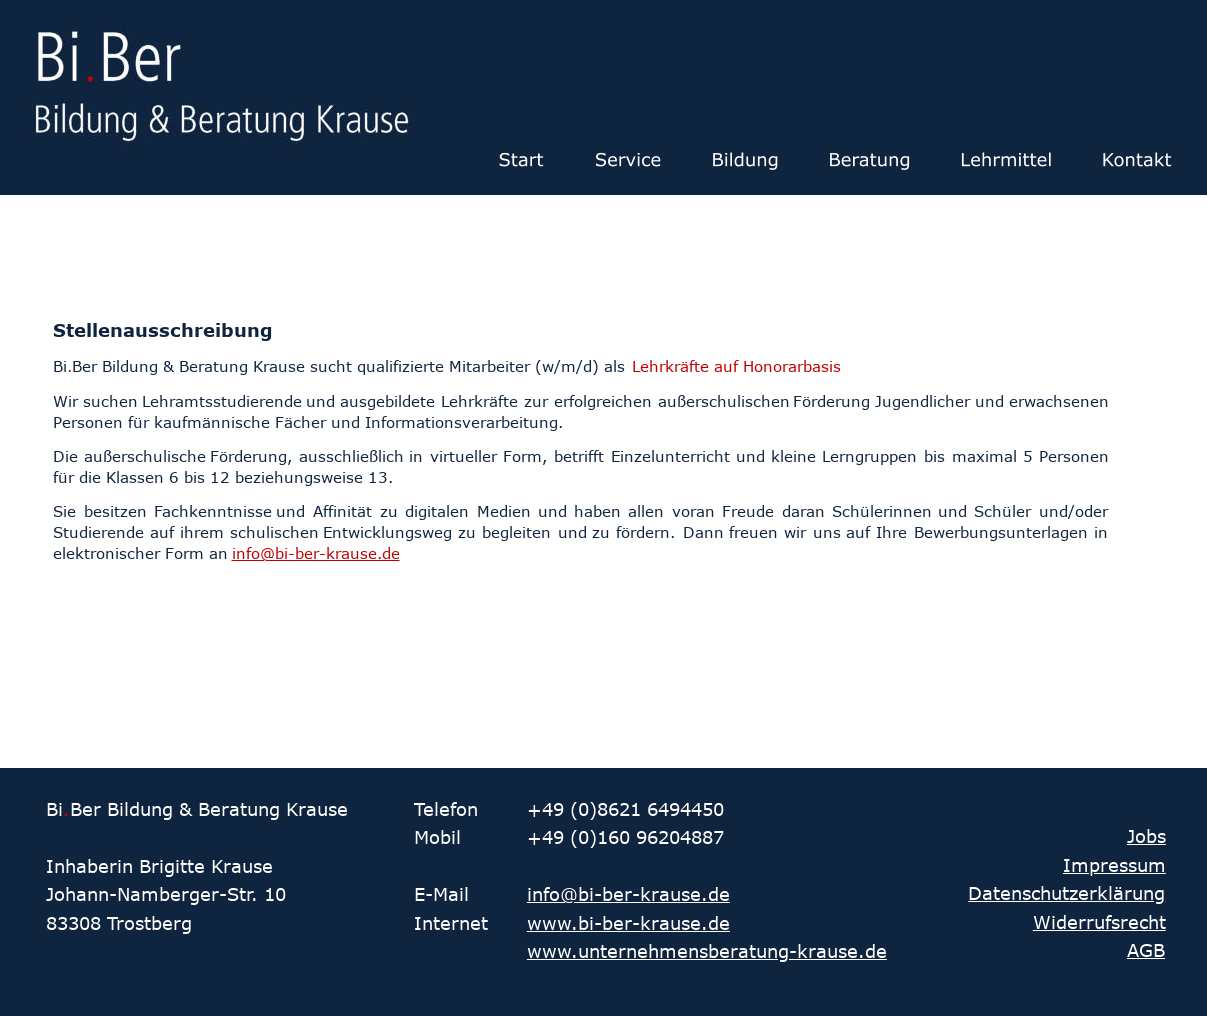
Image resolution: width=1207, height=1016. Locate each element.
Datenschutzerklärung (1066, 893)
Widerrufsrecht (1099, 922)
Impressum (1114, 865)
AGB (1146, 950)
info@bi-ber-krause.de (628, 894)
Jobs (1146, 836)
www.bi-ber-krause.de (628, 923)
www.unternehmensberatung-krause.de (707, 951)
